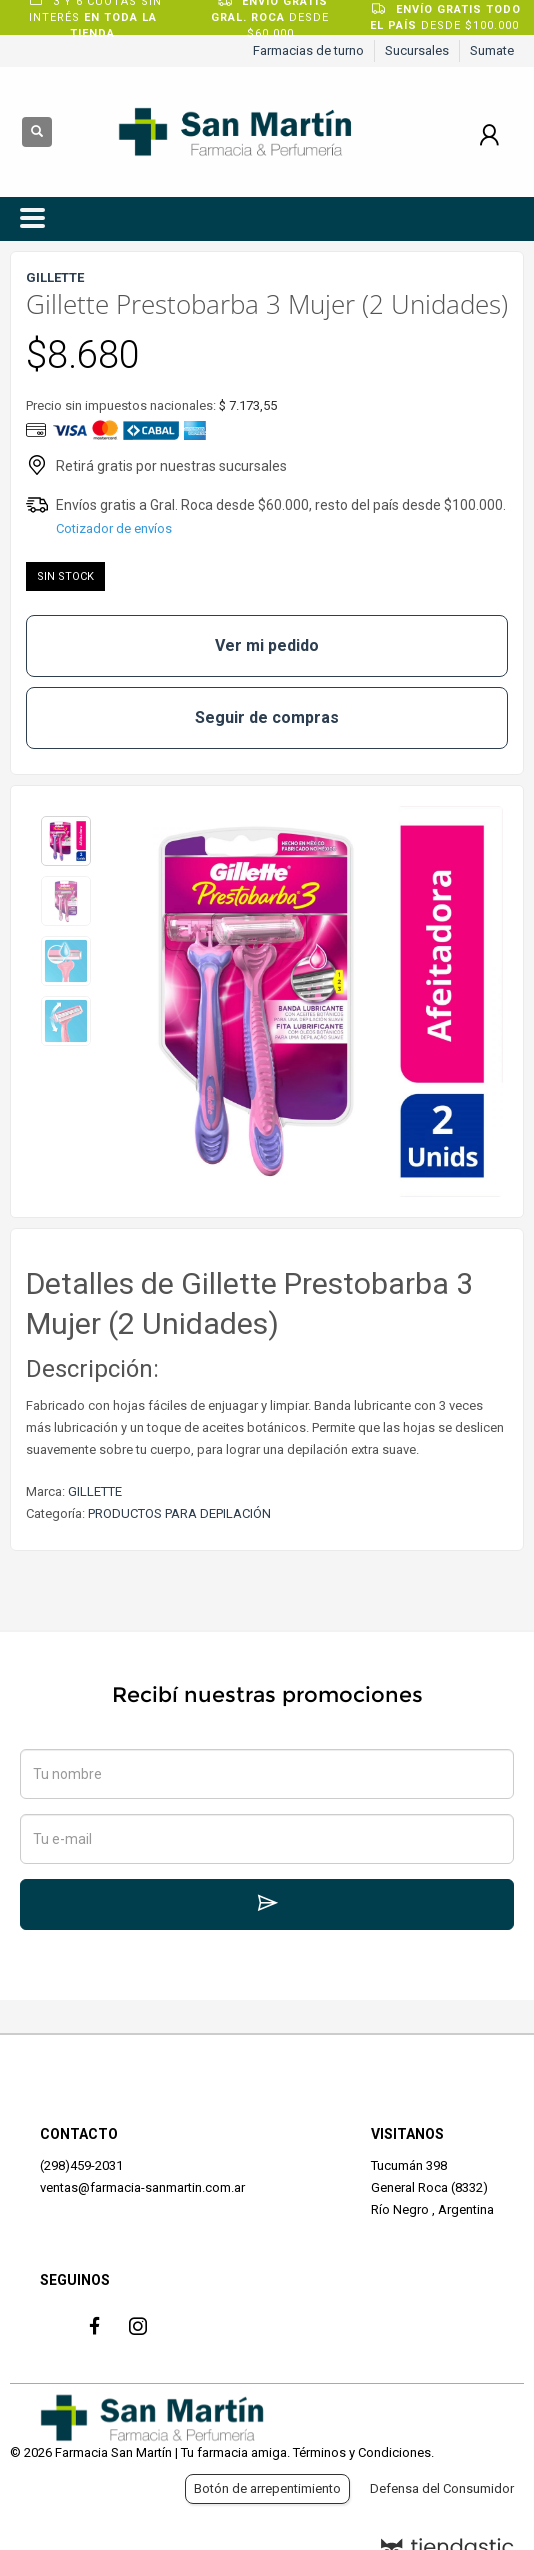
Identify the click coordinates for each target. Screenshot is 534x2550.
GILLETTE (95, 1491)
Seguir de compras (267, 717)
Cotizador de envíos (114, 528)
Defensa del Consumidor (442, 2488)
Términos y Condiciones (362, 2452)
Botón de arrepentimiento (267, 2488)
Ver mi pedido (267, 645)
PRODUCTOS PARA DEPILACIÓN (179, 1513)
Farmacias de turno (308, 50)
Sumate (492, 50)
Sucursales (417, 50)
